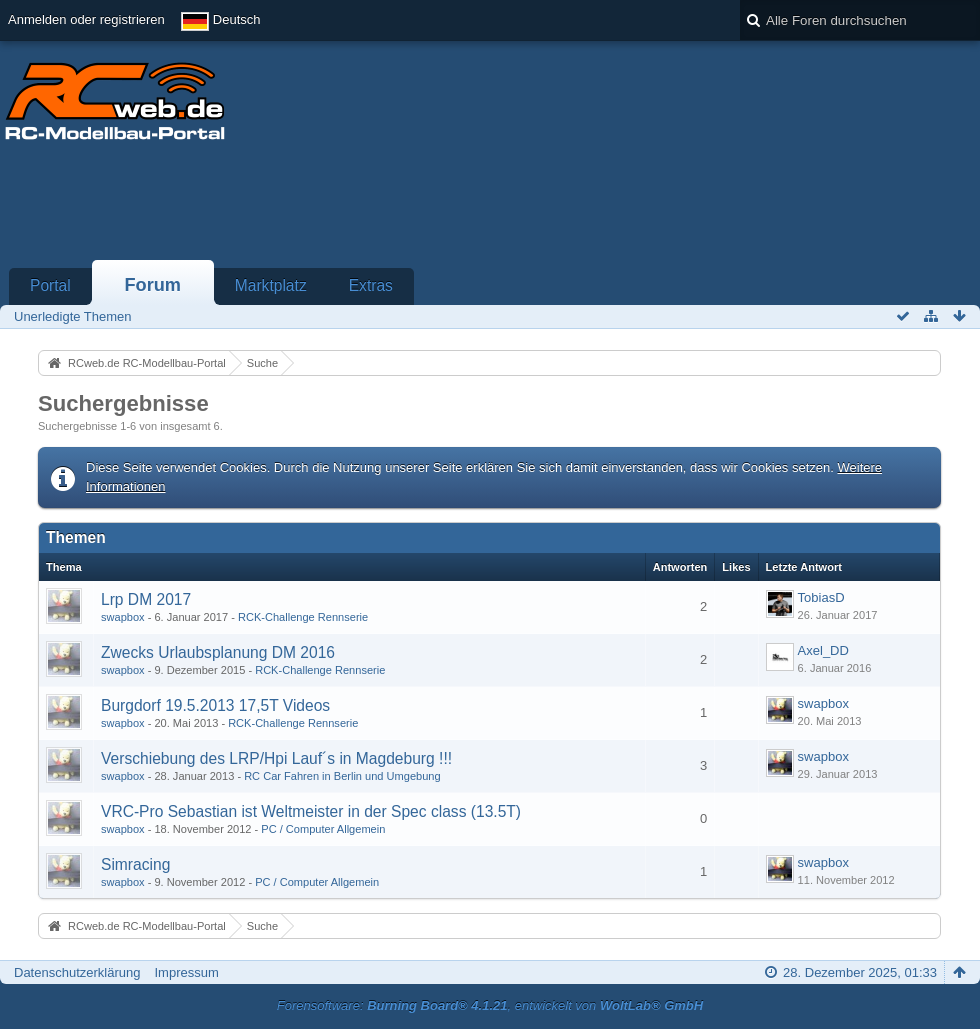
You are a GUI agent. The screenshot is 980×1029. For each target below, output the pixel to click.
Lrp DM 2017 (146, 599)
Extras (371, 285)
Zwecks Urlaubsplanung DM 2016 (218, 652)
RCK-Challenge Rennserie (303, 617)
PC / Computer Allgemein (323, 829)
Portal (50, 285)
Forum (152, 285)
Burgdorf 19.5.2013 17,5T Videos (215, 705)
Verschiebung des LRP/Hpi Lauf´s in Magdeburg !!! (276, 758)
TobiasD (821, 597)
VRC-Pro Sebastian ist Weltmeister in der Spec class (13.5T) (311, 811)
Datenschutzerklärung (77, 972)
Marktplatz (271, 285)
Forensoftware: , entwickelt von (490, 1005)
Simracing (135, 864)
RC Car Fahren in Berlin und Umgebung (342, 776)
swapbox (123, 617)
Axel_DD (823, 650)
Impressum (186, 972)
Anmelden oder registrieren (86, 19)
